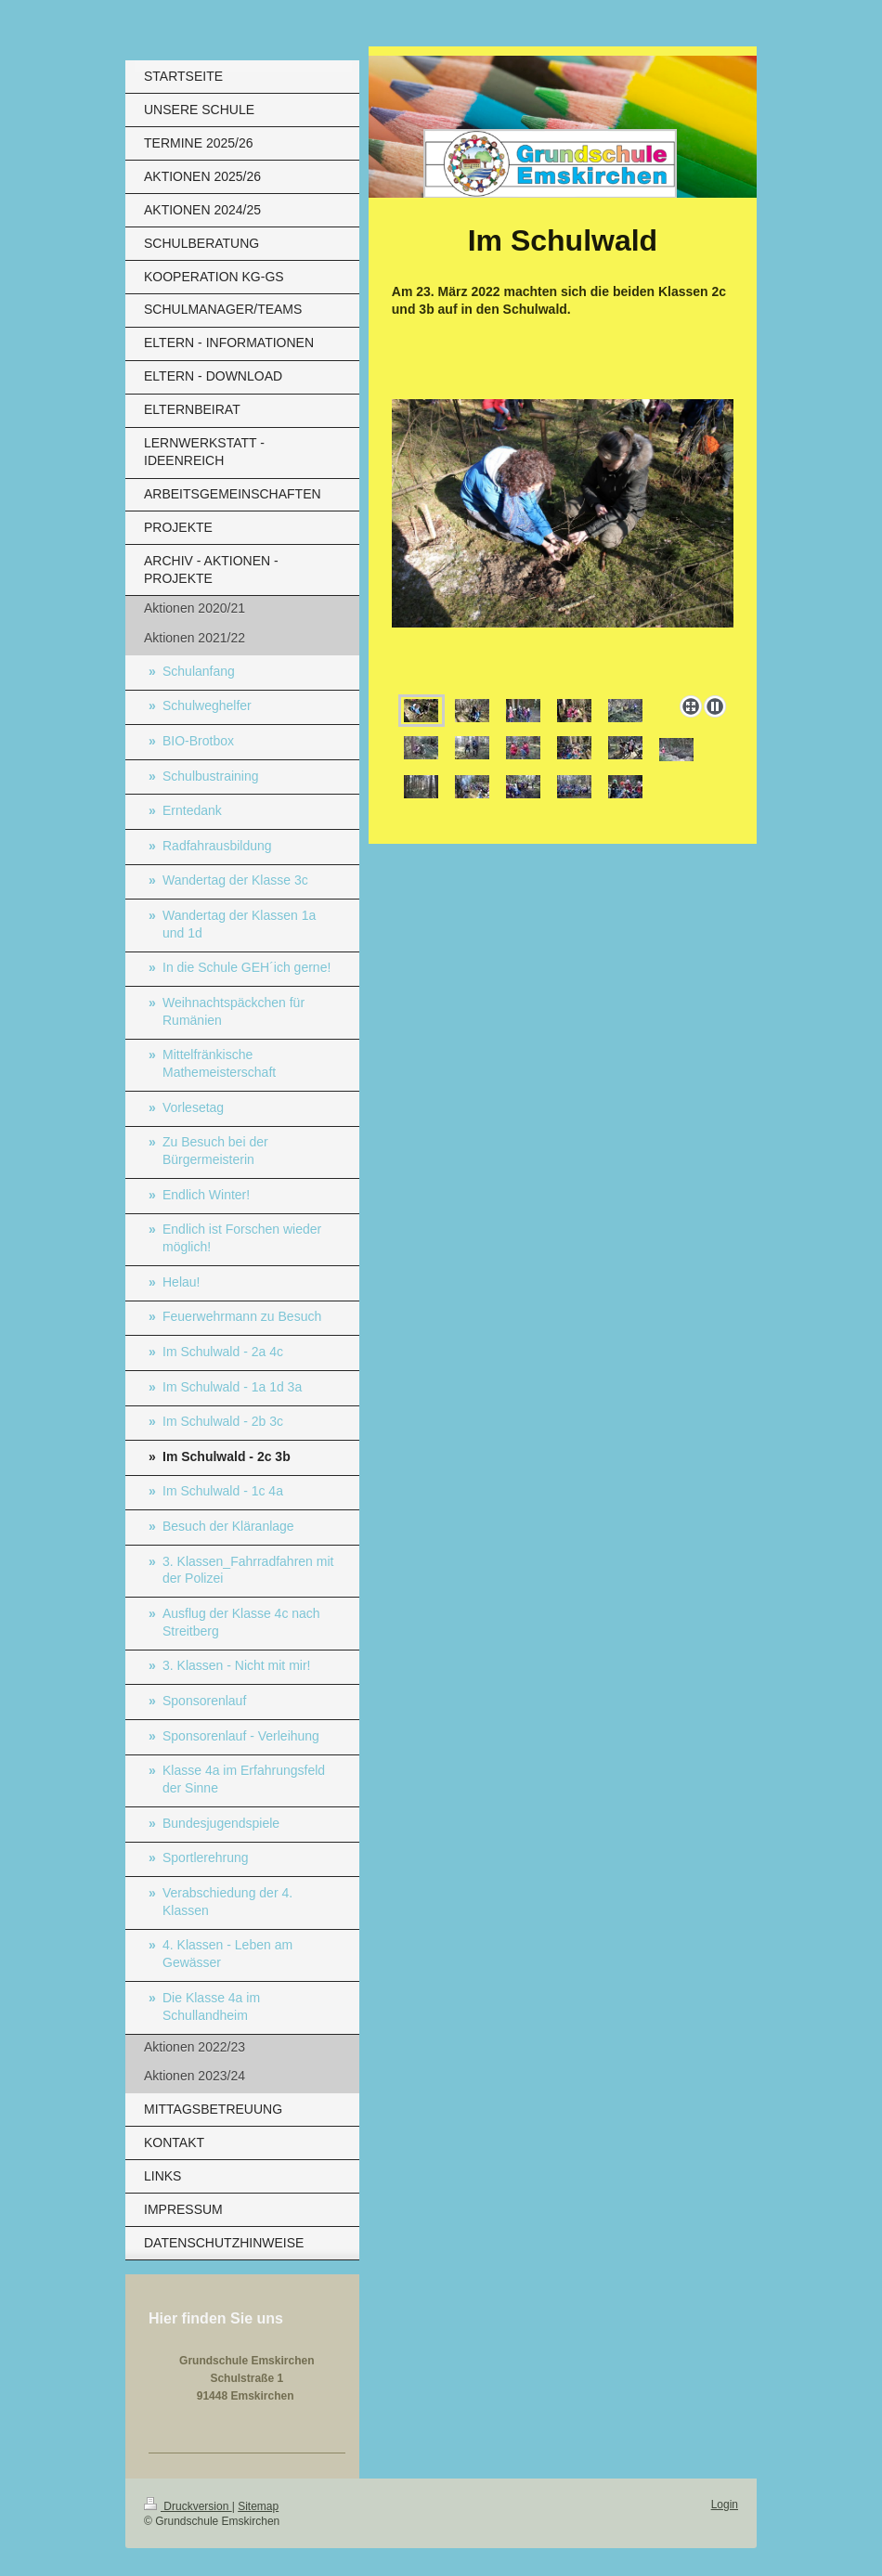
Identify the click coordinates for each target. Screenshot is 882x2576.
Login (724, 2504)
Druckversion (188, 2506)
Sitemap (258, 2506)
